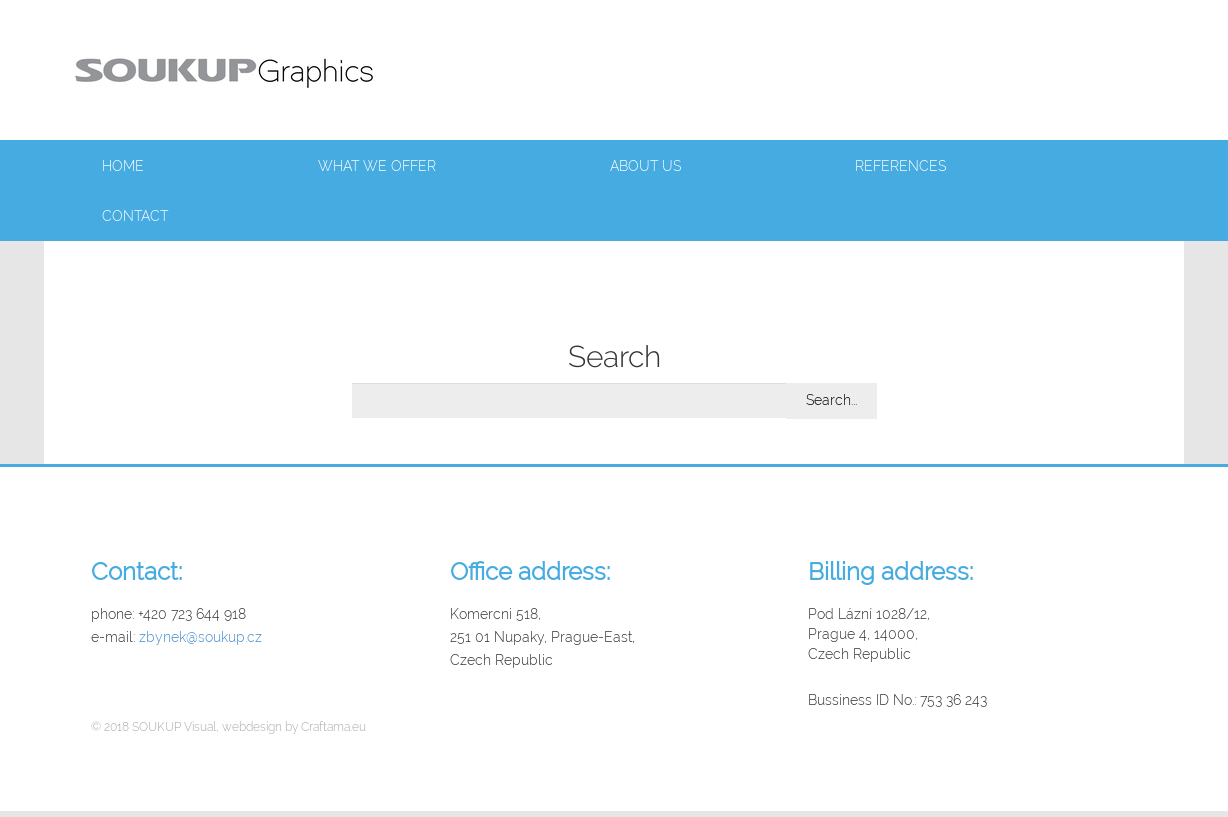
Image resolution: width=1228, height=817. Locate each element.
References (900, 166)
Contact (135, 216)
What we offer (377, 166)
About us (645, 166)
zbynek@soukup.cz (200, 637)
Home (123, 166)
